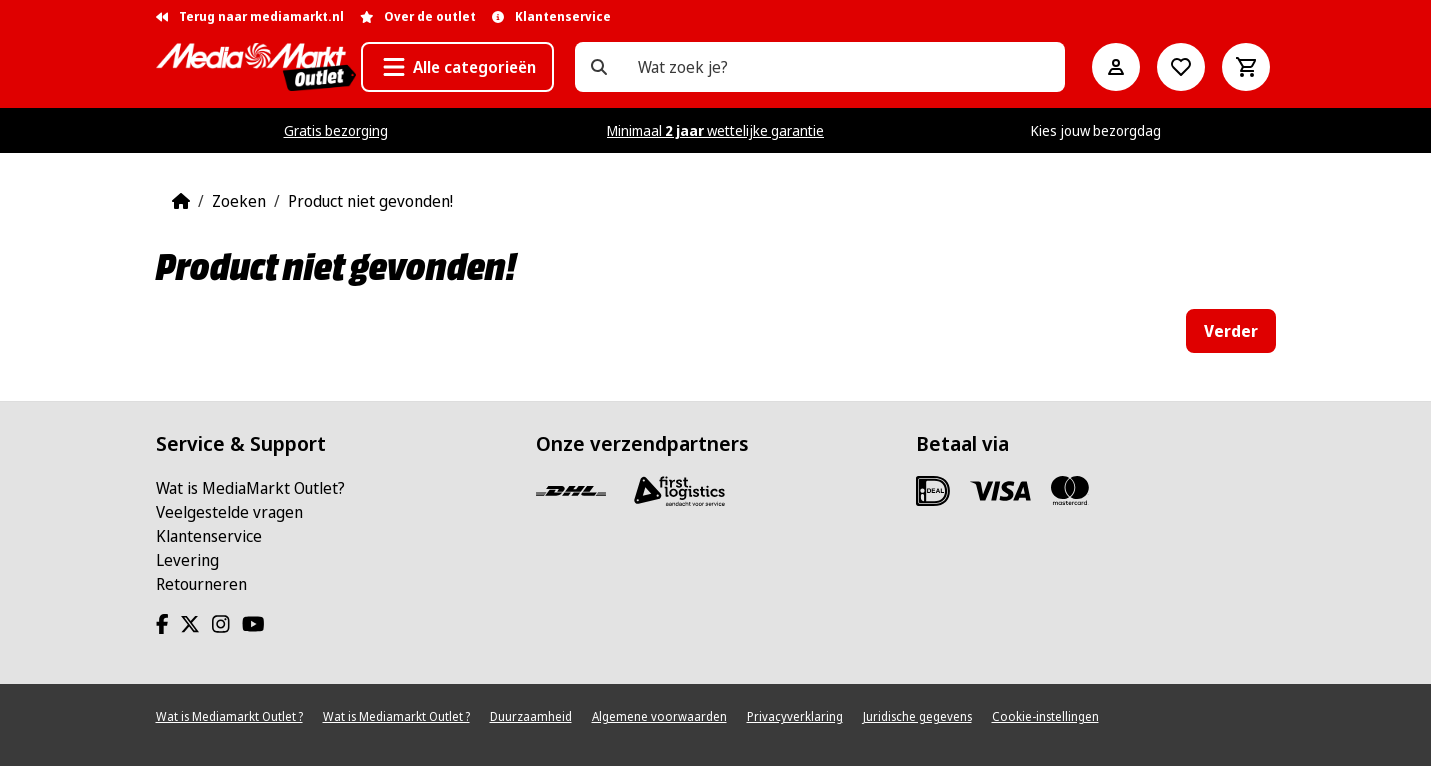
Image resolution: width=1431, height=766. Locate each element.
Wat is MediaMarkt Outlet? (250, 488)
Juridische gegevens (917, 716)
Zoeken (239, 201)
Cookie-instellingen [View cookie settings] (1045, 716)
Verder (1231, 331)
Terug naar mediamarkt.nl (250, 16)
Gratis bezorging (336, 130)
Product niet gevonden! (370, 201)
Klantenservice (209, 536)
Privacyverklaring (795, 716)
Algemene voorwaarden (659, 716)
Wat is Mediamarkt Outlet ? (229, 716)
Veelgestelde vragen (229, 512)
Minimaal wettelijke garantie (715, 130)
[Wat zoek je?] (599, 67)
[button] (457, 67)
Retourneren (201, 584)
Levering (187, 560)
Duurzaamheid (531, 716)
